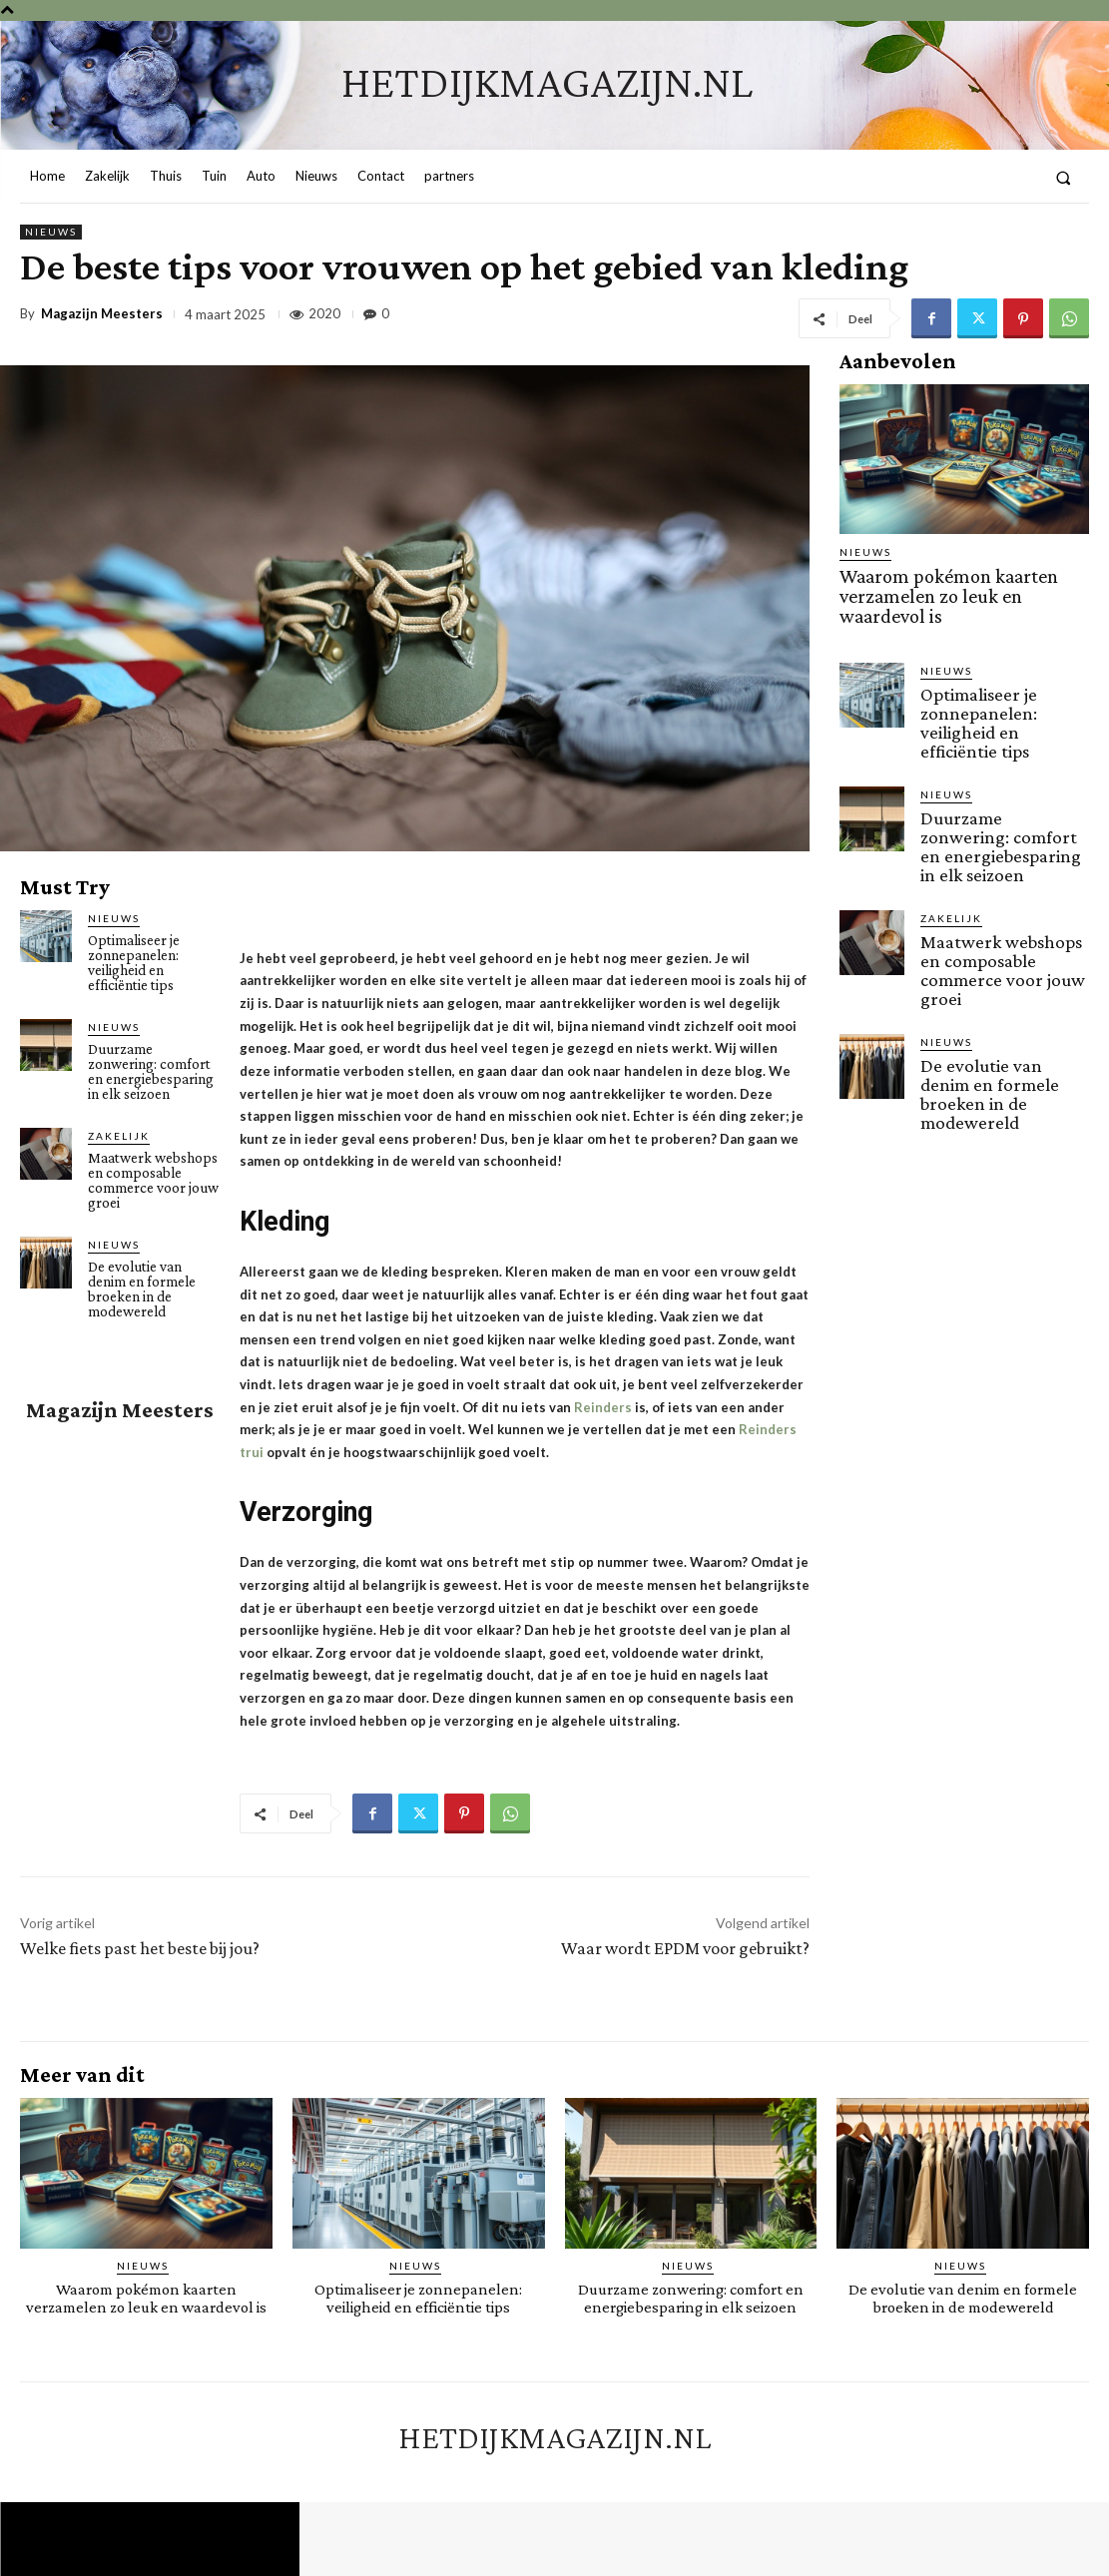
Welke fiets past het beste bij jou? (140, 1948)
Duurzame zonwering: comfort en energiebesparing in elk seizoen (151, 1071)
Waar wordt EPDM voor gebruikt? (685, 1948)
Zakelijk (119, 1136)
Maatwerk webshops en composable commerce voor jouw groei (153, 1180)
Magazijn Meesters (102, 313)
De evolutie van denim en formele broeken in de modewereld (142, 1289)
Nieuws (51, 232)
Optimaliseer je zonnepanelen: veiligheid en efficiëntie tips (134, 962)
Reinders (603, 1407)
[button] (1063, 177)
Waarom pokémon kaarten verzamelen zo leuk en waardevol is (964, 584)
